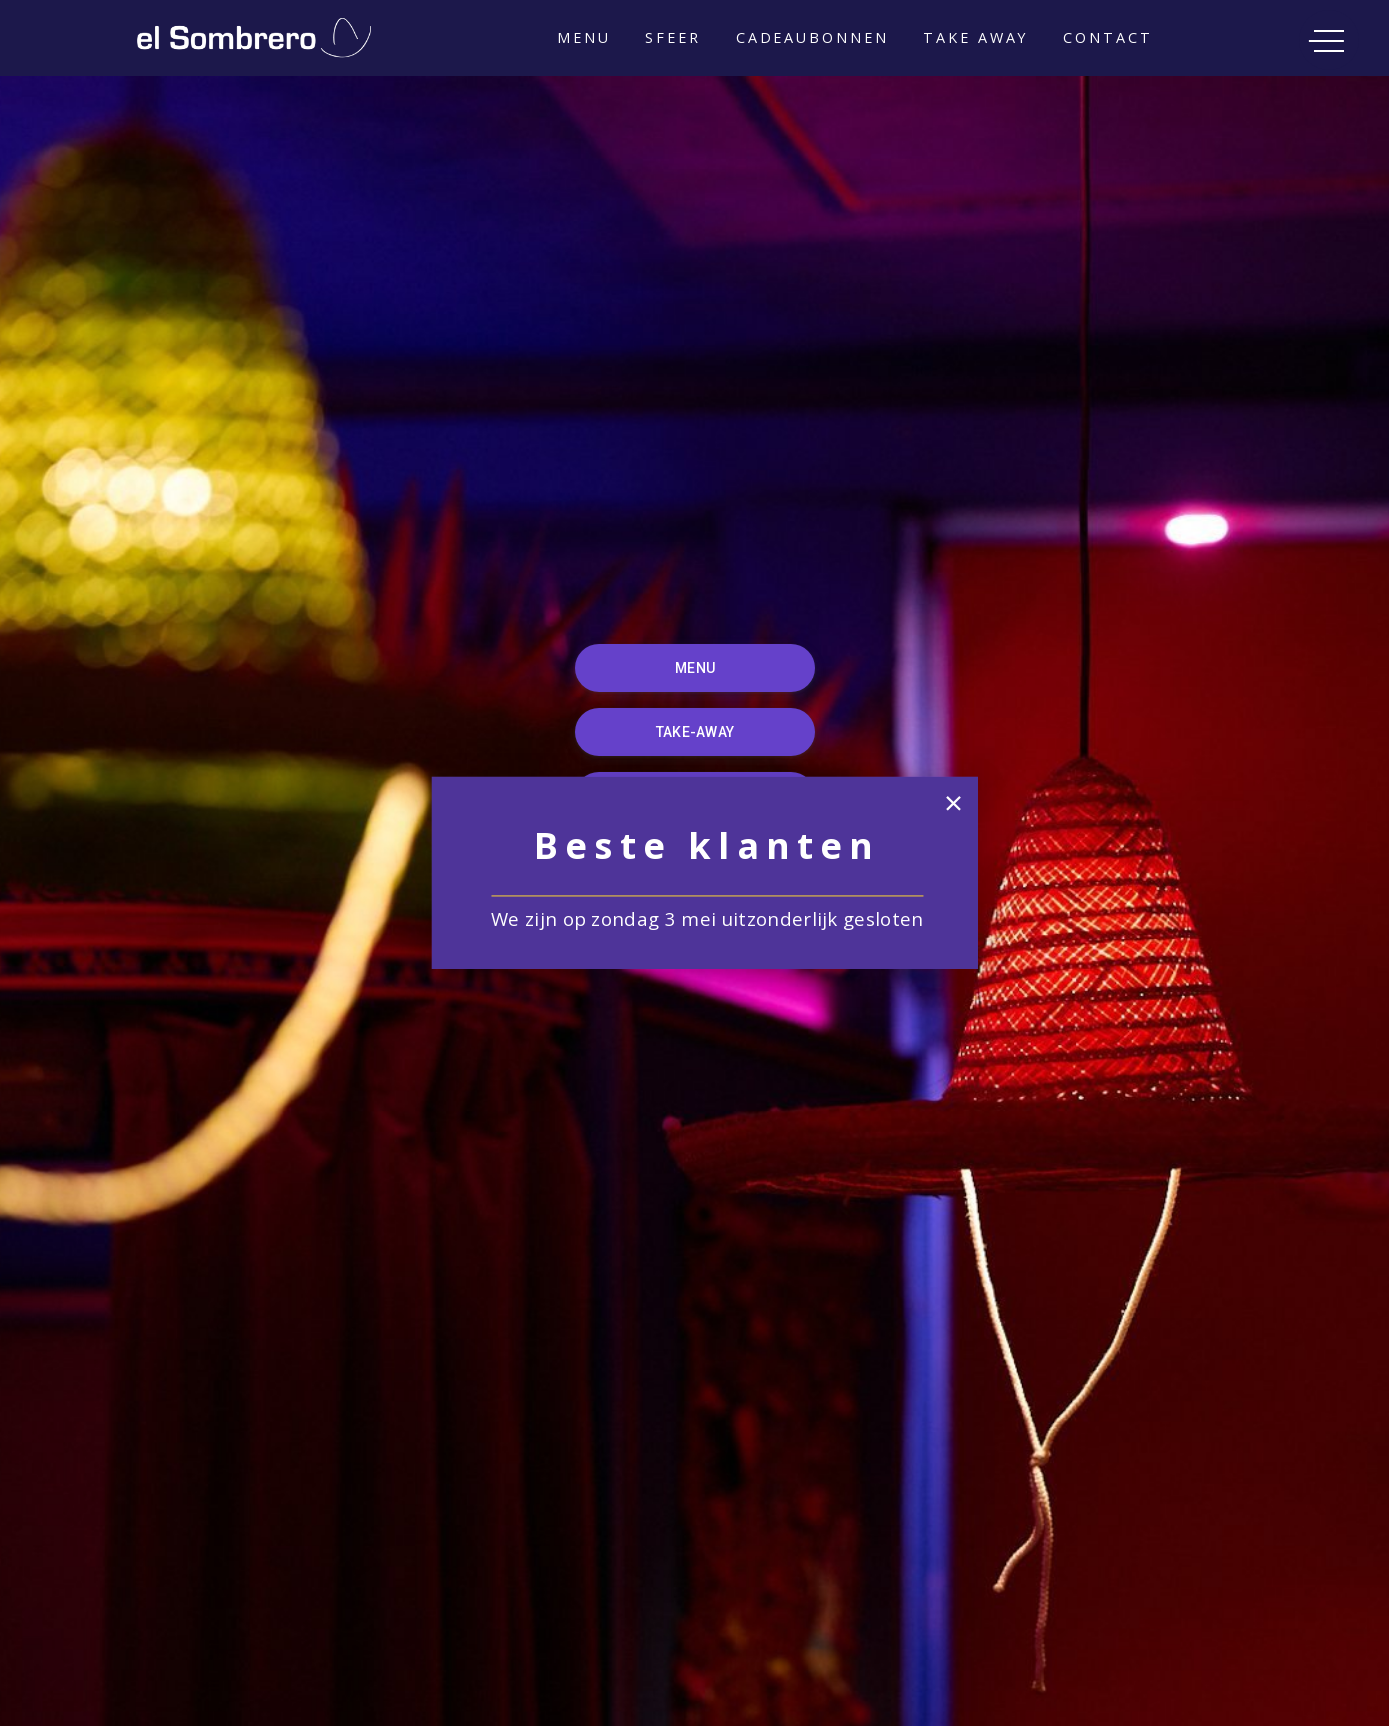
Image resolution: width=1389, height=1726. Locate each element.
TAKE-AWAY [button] (694, 732)
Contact (1107, 37)
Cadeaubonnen (812, 37)
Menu (584, 37)
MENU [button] (695, 668)
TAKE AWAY (975, 37)
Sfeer (672, 37)
